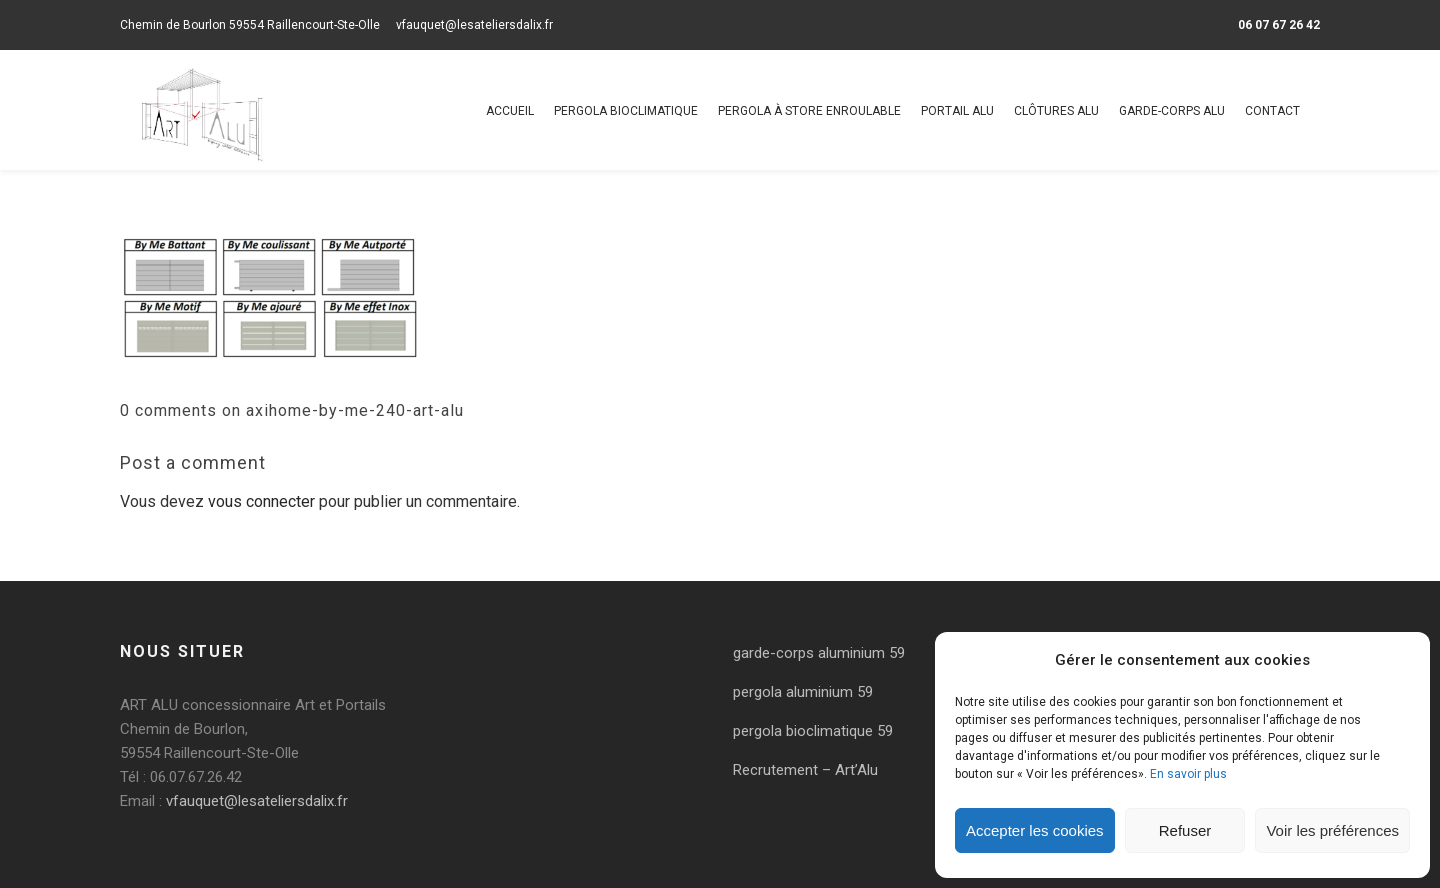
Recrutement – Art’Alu (805, 770)
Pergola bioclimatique (626, 111)
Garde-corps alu (1172, 111)
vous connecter (261, 501)
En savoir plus (1188, 774)
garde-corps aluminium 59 (819, 653)
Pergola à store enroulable (809, 111)
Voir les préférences (1332, 830)
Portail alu (957, 111)
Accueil (510, 111)
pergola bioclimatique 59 (813, 731)
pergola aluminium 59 (803, 692)
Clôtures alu (1056, 111)
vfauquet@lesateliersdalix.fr (474, 25)
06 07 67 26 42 (1279, 25)
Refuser (1185, 830)
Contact (1272, 111)
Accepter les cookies (1035, 830)
